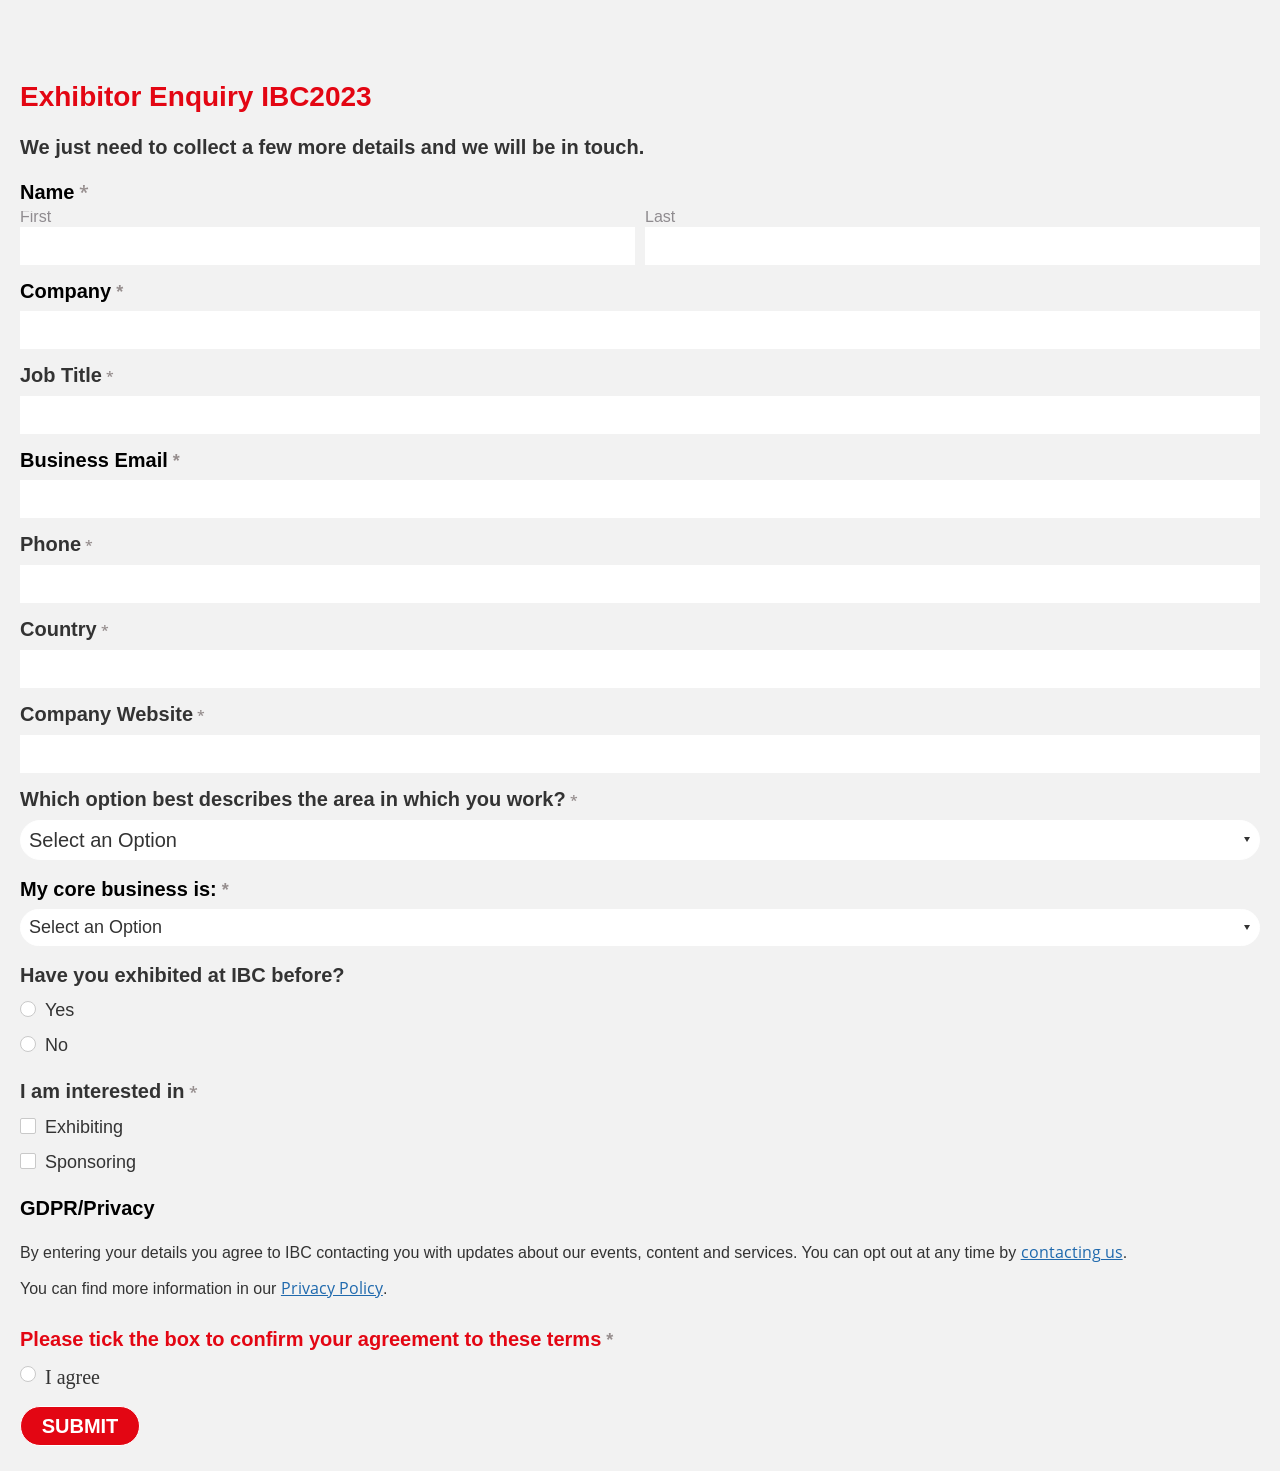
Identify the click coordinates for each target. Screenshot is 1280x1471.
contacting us (1072, 1252)
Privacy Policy (332, 1288)
